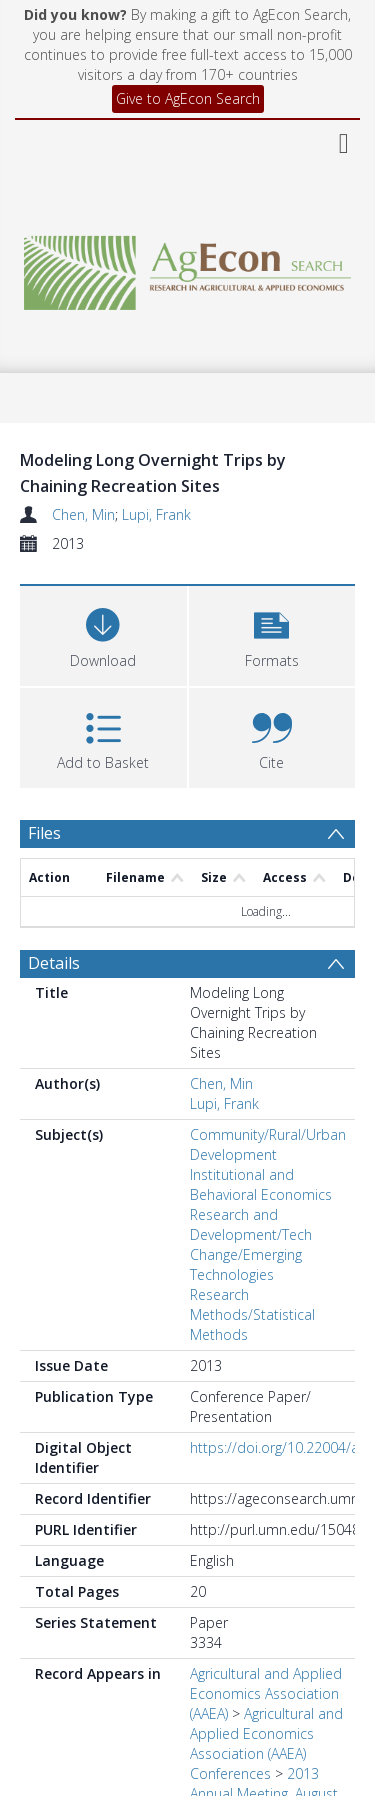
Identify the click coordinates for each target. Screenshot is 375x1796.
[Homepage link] (188, 267)
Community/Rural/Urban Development (268, 1144)
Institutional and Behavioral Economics (261, 1184)
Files (44, 833)
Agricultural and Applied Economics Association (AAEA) (266, 1693)
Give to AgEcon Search (188, 98)
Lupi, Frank (156, 514)
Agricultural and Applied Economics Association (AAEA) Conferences (266, 1743)
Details (54, 963)
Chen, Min (83, 514)
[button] (272, 633)
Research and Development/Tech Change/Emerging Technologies (251, 1244)
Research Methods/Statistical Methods (252, 1314)
